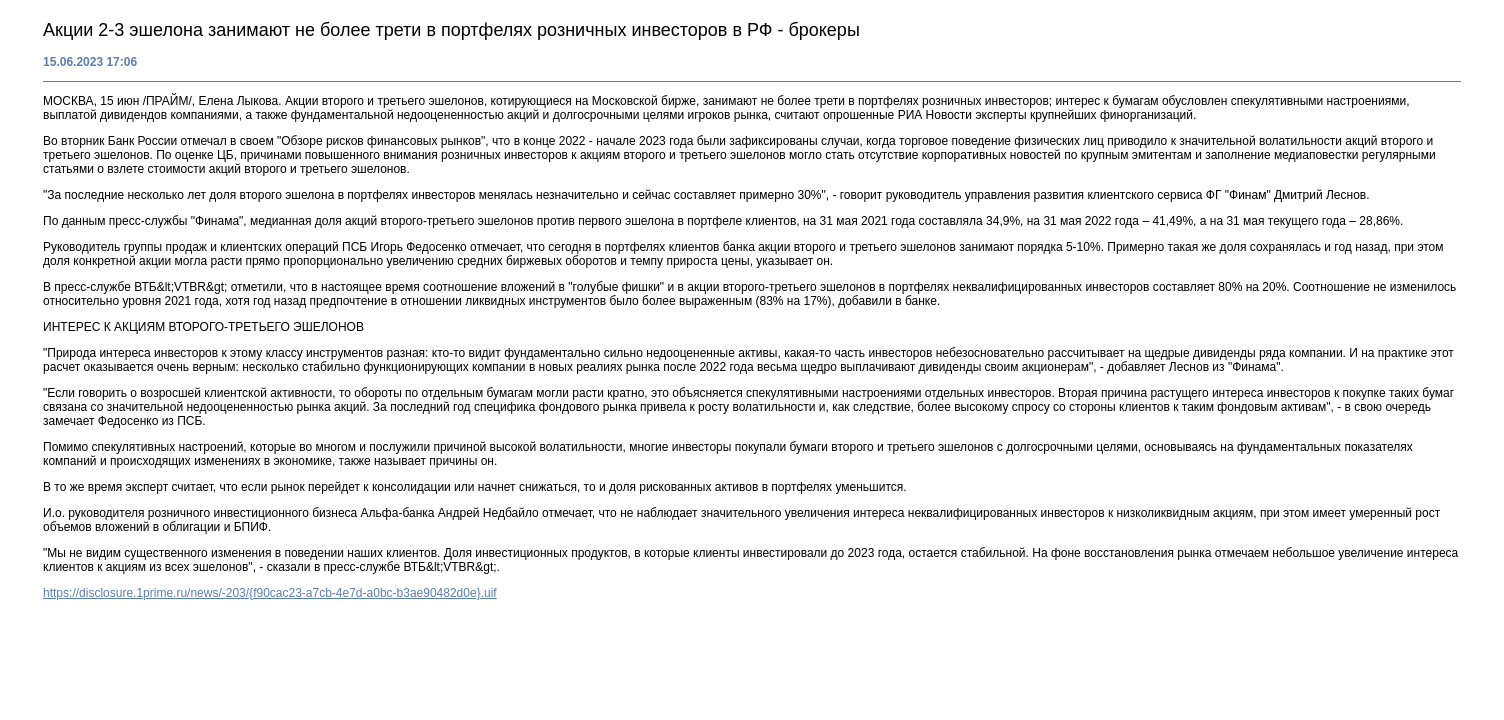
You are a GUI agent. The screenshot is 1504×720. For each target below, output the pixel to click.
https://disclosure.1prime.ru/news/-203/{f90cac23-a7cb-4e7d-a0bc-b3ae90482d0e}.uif (270, 593)
